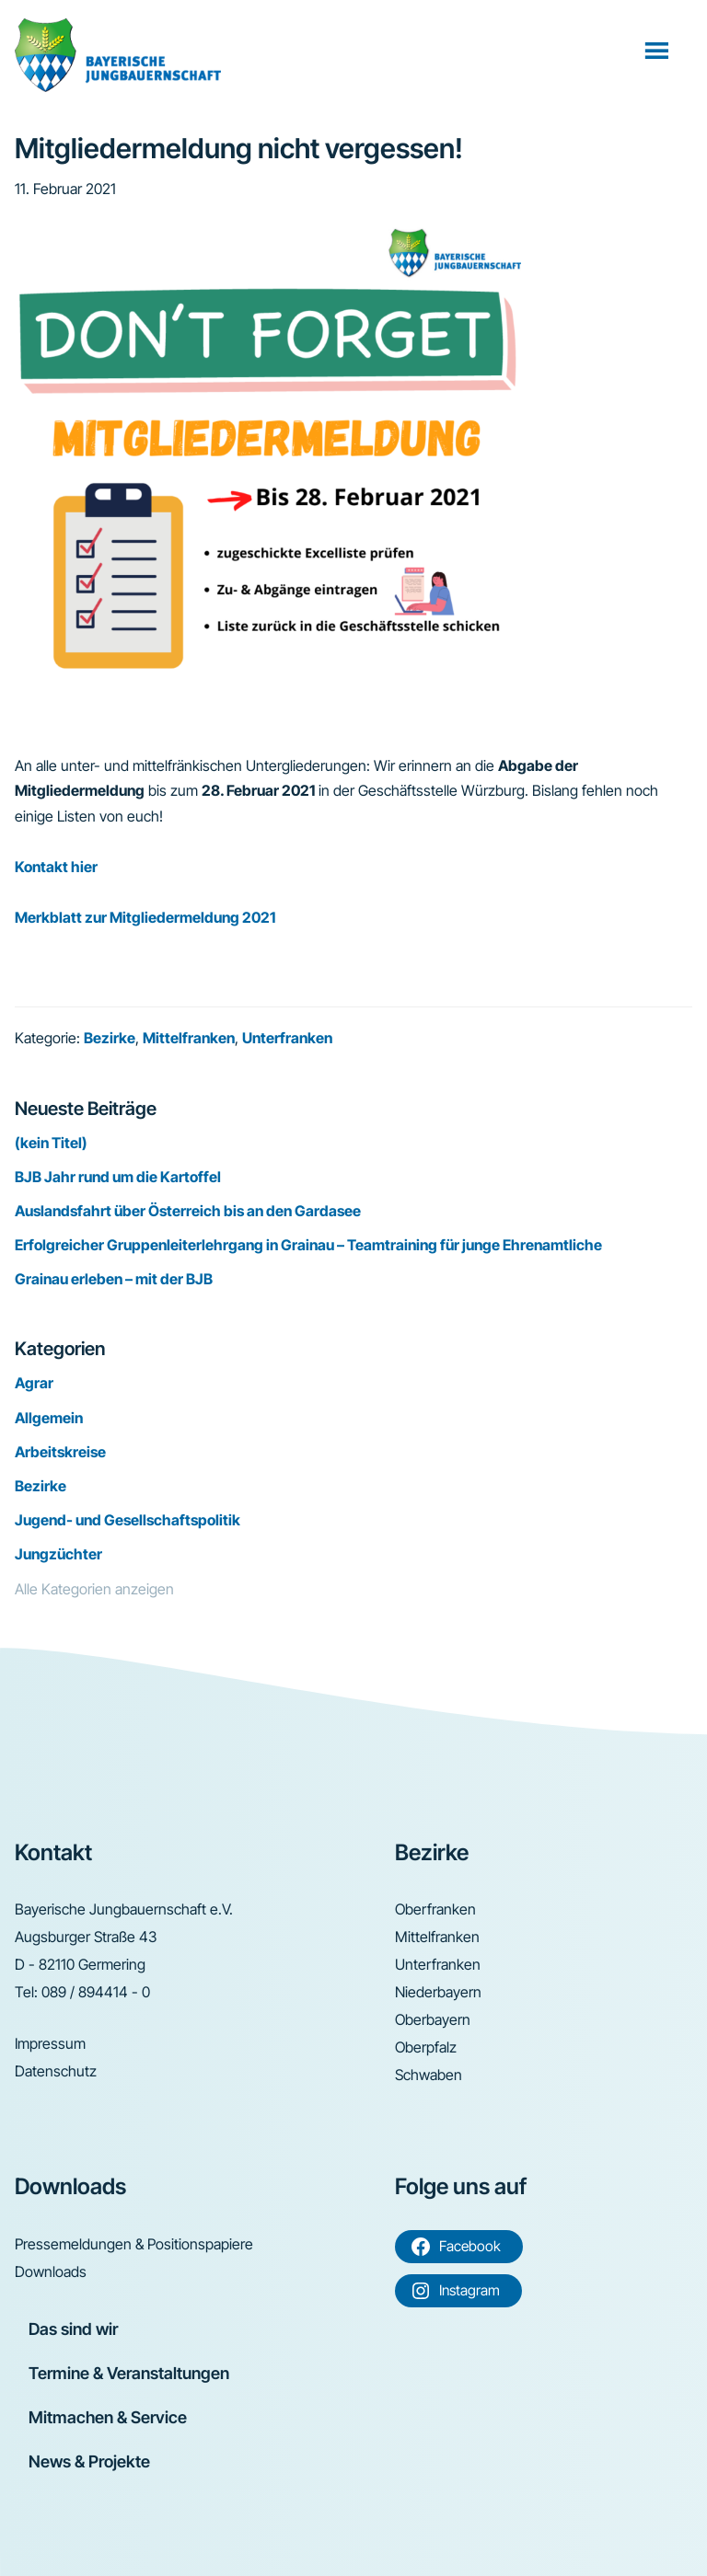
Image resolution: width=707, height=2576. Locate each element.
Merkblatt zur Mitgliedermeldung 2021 (145, 917)
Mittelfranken (189, 1038)
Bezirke (109, 1038)
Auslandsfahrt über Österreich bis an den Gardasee (188, 1211)
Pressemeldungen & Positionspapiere (134, 2244)
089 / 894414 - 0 (95, 1992)
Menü (658, 49)
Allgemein (49, 1418)
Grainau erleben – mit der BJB (114, 1279)
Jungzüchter (58, 1554)
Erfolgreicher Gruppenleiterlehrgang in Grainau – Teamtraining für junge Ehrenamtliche (308, 1245)
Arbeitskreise (60, 1452)
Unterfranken (287, 1038)
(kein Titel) (51, 1142)
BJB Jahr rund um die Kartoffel (118, 1176)
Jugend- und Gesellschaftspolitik (127, 1520)
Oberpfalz (426, 2047)
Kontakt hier (56, 866)
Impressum (50, 2043)
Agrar (34, 1383)
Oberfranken (435, 1909)
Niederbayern (438, 1992)
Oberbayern (432, 2019)
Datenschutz (56, 2071)
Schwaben (428, 2074)
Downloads (51, 2271)
